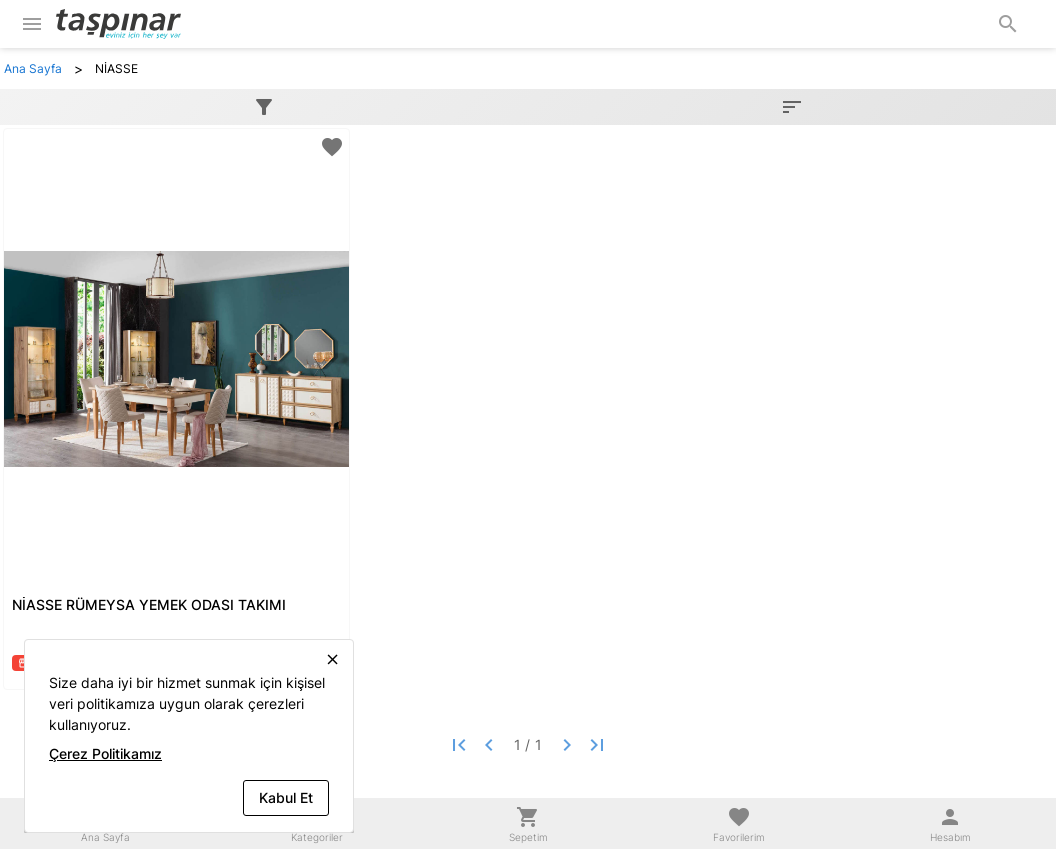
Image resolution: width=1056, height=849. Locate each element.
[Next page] (567, 745)
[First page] (459, 745)
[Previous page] (489, 745)
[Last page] (597, 745)
